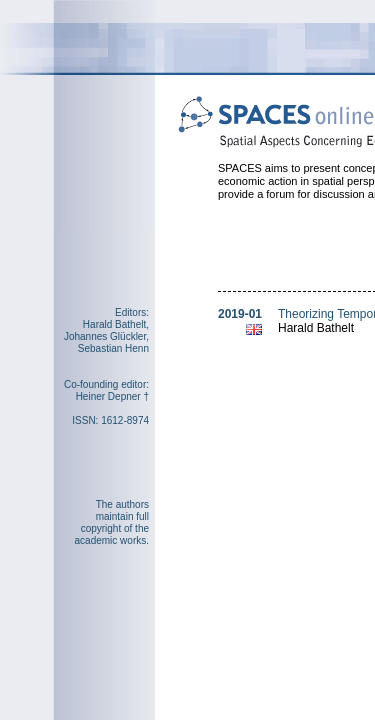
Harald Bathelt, (116, 324)
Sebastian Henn (113, 348)
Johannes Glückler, (106, 336)
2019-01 (240, 314)
